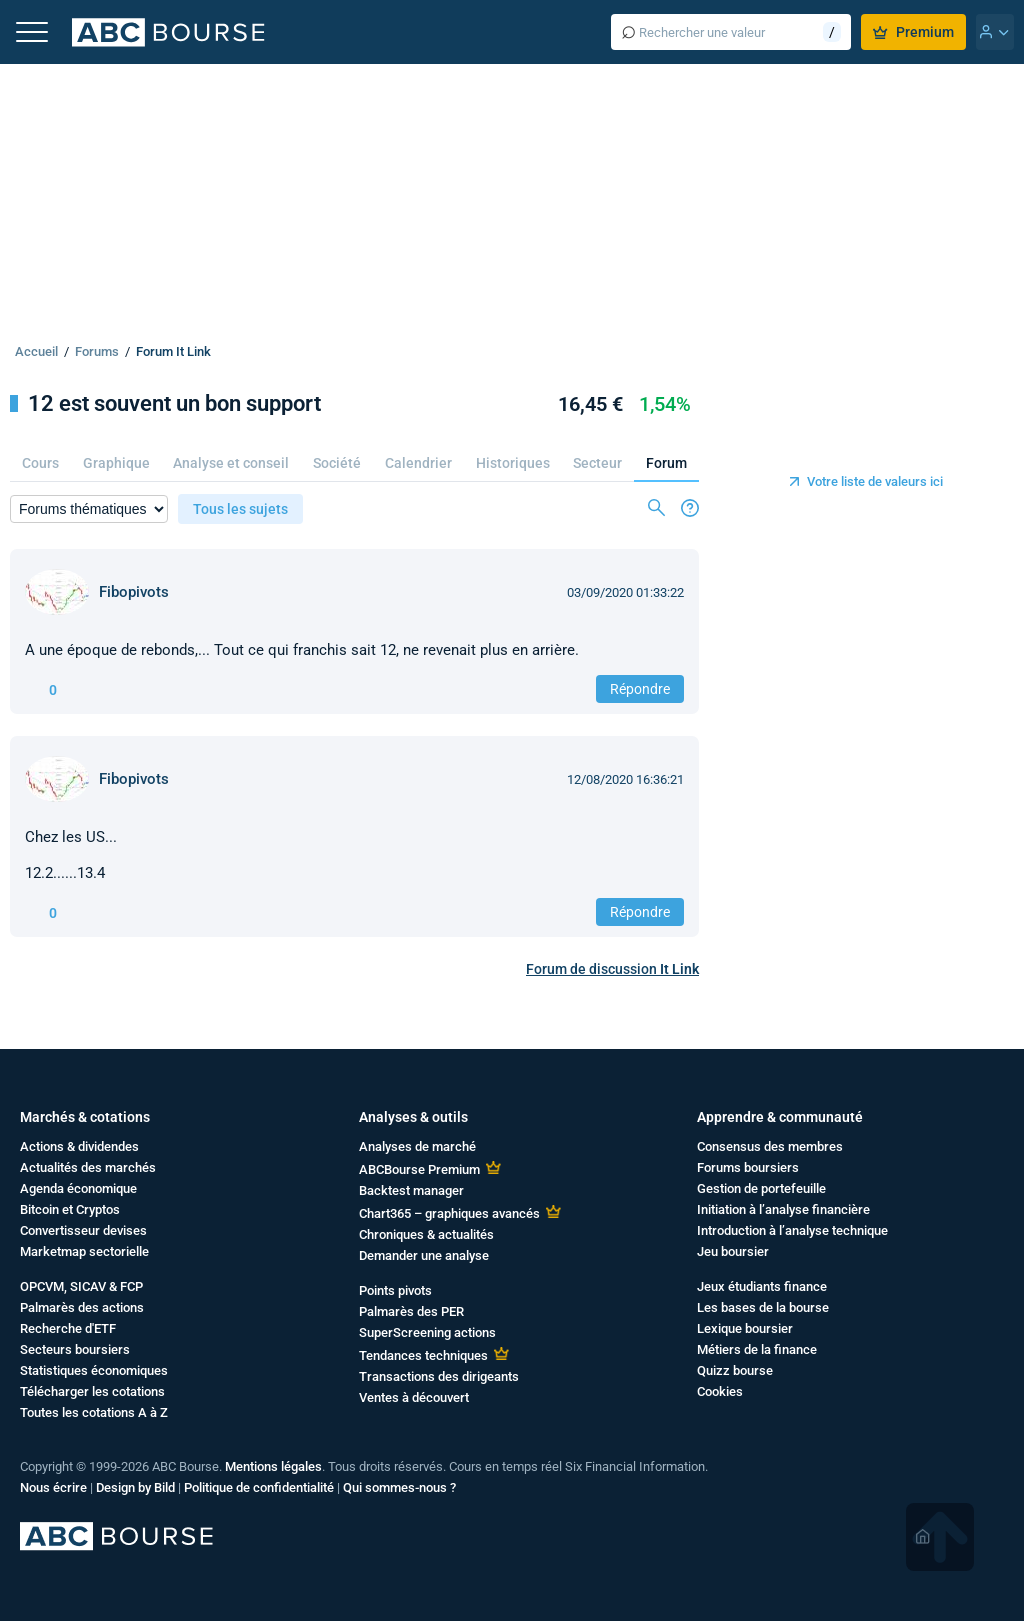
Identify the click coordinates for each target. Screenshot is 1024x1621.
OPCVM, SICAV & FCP (81, 1286)
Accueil (36, 351)
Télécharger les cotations (92, 1391)
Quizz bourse (735, 1370)
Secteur (597, 463)
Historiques (513, 463)
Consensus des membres (770, 1146)
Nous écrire (53, 1487)
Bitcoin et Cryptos (70, 1209)
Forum (666, 463)
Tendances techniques (423, 1355)
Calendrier (418, 463)
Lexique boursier (745, 1328)
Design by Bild (135, 1487)
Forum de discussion (612, 969)
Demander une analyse (424, 1255)
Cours (40, 463)
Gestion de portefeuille (761, 1188)
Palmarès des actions (82, 1307)
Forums (97, 351)
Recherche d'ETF (68, 1328)
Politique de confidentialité (259, 1487)
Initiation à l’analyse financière (783, 1209)
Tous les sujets (240, 509)
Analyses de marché (417, 1146)
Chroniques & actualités (426, 1234)
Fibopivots (134, 592)
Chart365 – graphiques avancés (449, 1213)
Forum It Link (173, 351)
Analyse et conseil (231, 463)
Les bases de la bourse (763, 1307)
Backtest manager (411, 1190)
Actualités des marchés (88, 1167)
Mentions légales (273, 1466)
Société (337, 463)
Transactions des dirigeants (439, 1376)
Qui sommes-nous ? (399, 1487)
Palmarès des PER (411, 1311)
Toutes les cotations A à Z (94, 1412)
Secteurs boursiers (75, 1349)
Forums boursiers (748, 1167)
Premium (913, 32)
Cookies (720, 1391)
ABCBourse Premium (419, 1169)
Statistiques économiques (94, 1370)
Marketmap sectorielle (84, 1251)
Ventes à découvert (414, 1397)
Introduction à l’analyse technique (792, 1230)
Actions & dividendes (79, 1146)
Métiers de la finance (757, 1349)
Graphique (116, 463)
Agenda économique (78, 1188)
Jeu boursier (733, 1251)
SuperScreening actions (427, 1332)
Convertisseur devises (83, 1230)
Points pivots (395, 1290)
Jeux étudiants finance (762, 1286)
